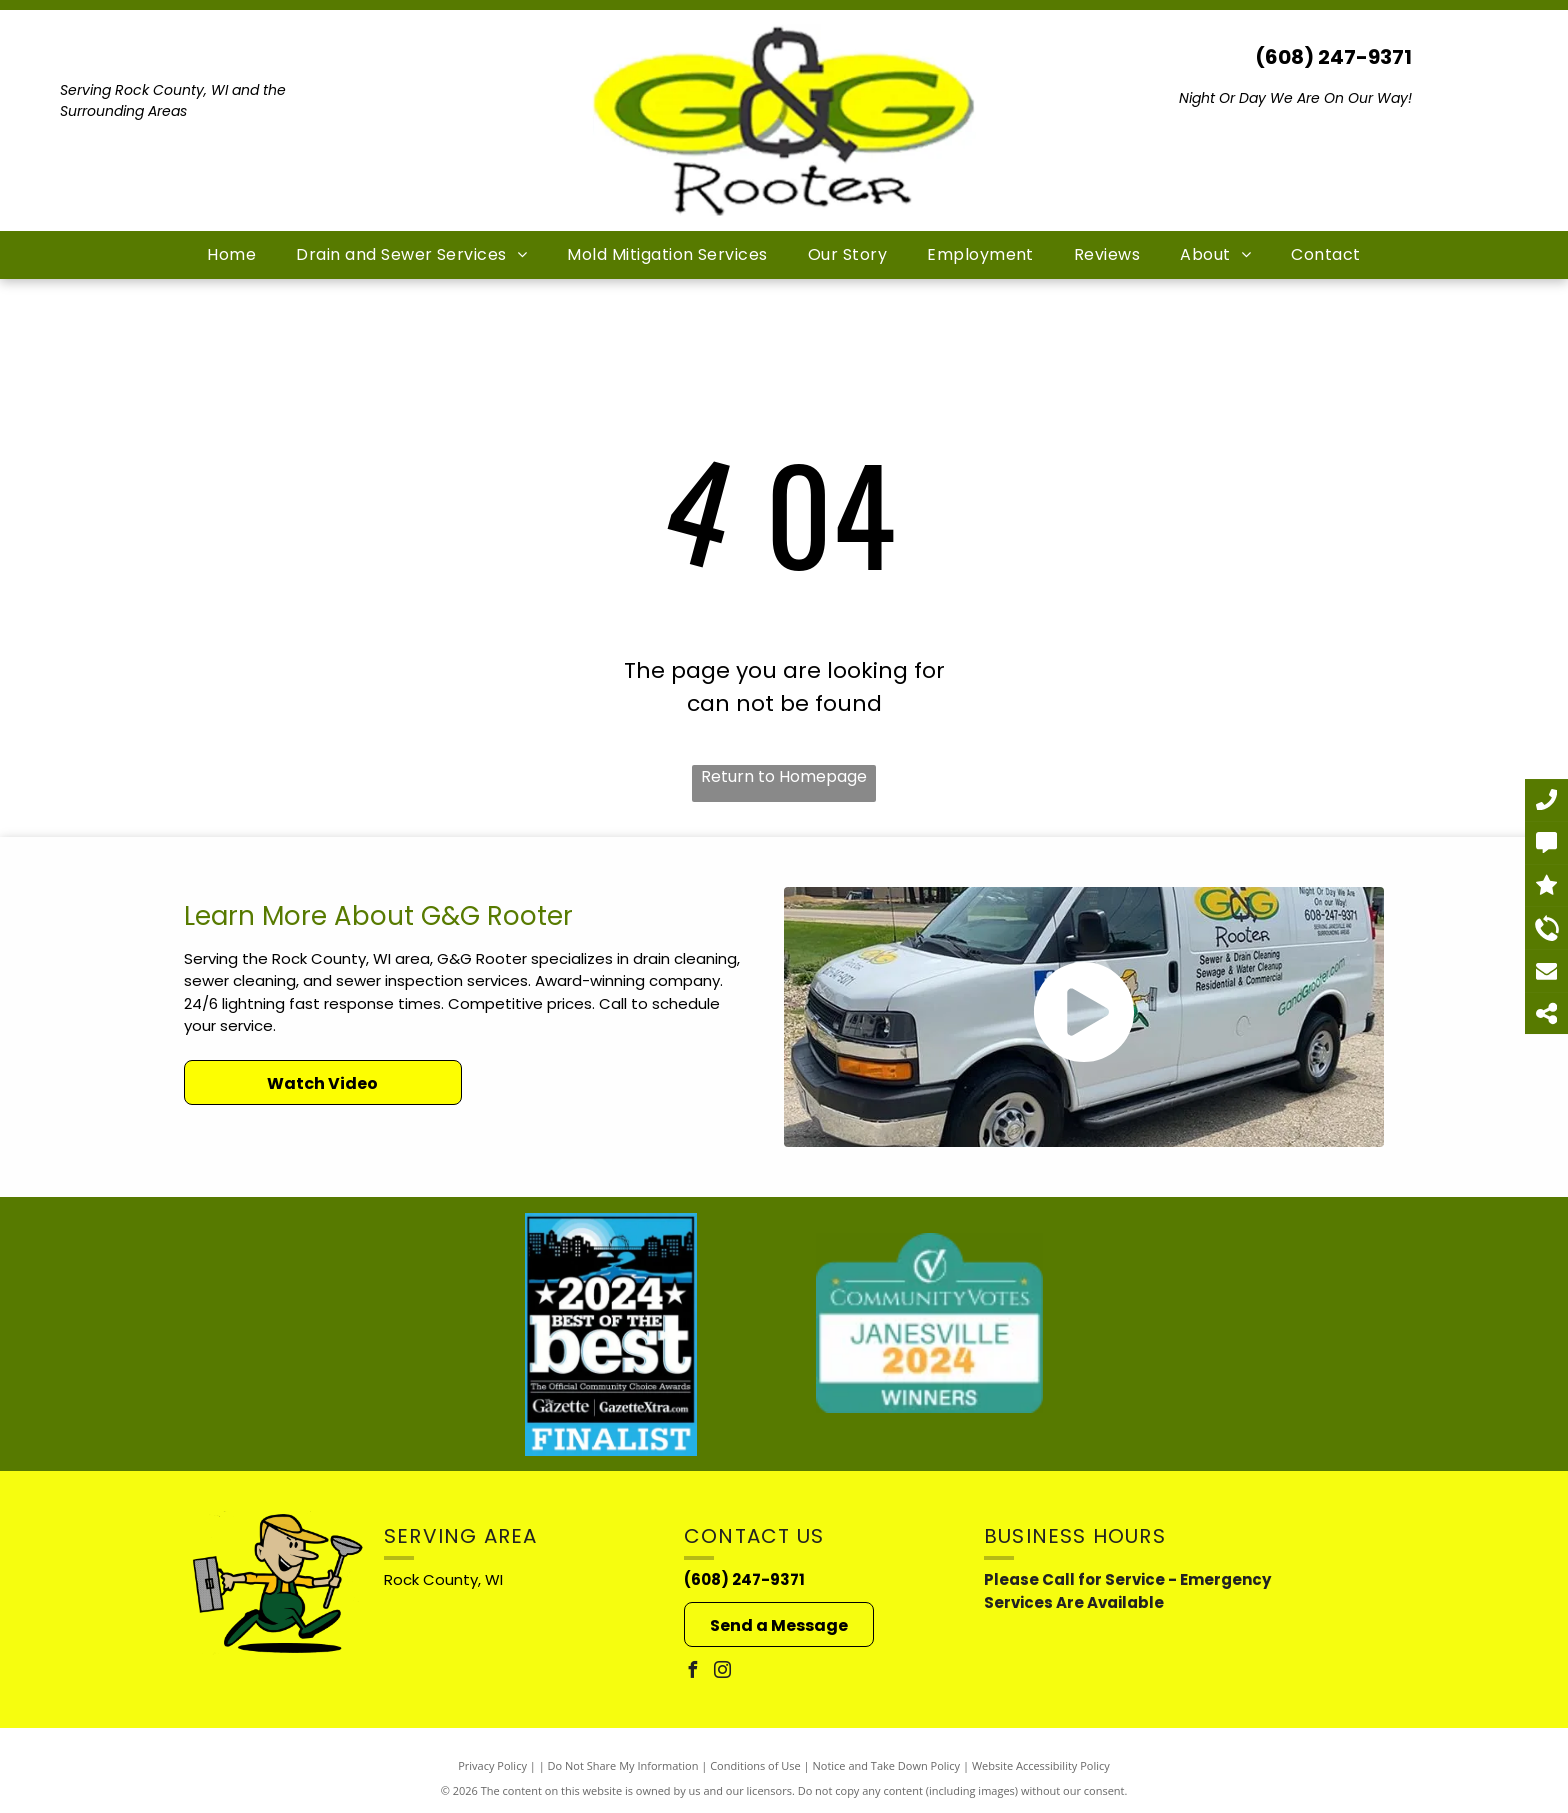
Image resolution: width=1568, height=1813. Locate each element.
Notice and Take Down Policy (887, 1765)
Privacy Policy (492, 1765)
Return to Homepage (784, 776)
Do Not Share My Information (623, 1765)
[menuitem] (231, 255)
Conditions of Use (755, 1765)
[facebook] (692, 1672)
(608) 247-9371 (1333, 57)
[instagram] (722, 1672)
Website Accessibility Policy (1041, 1765)
